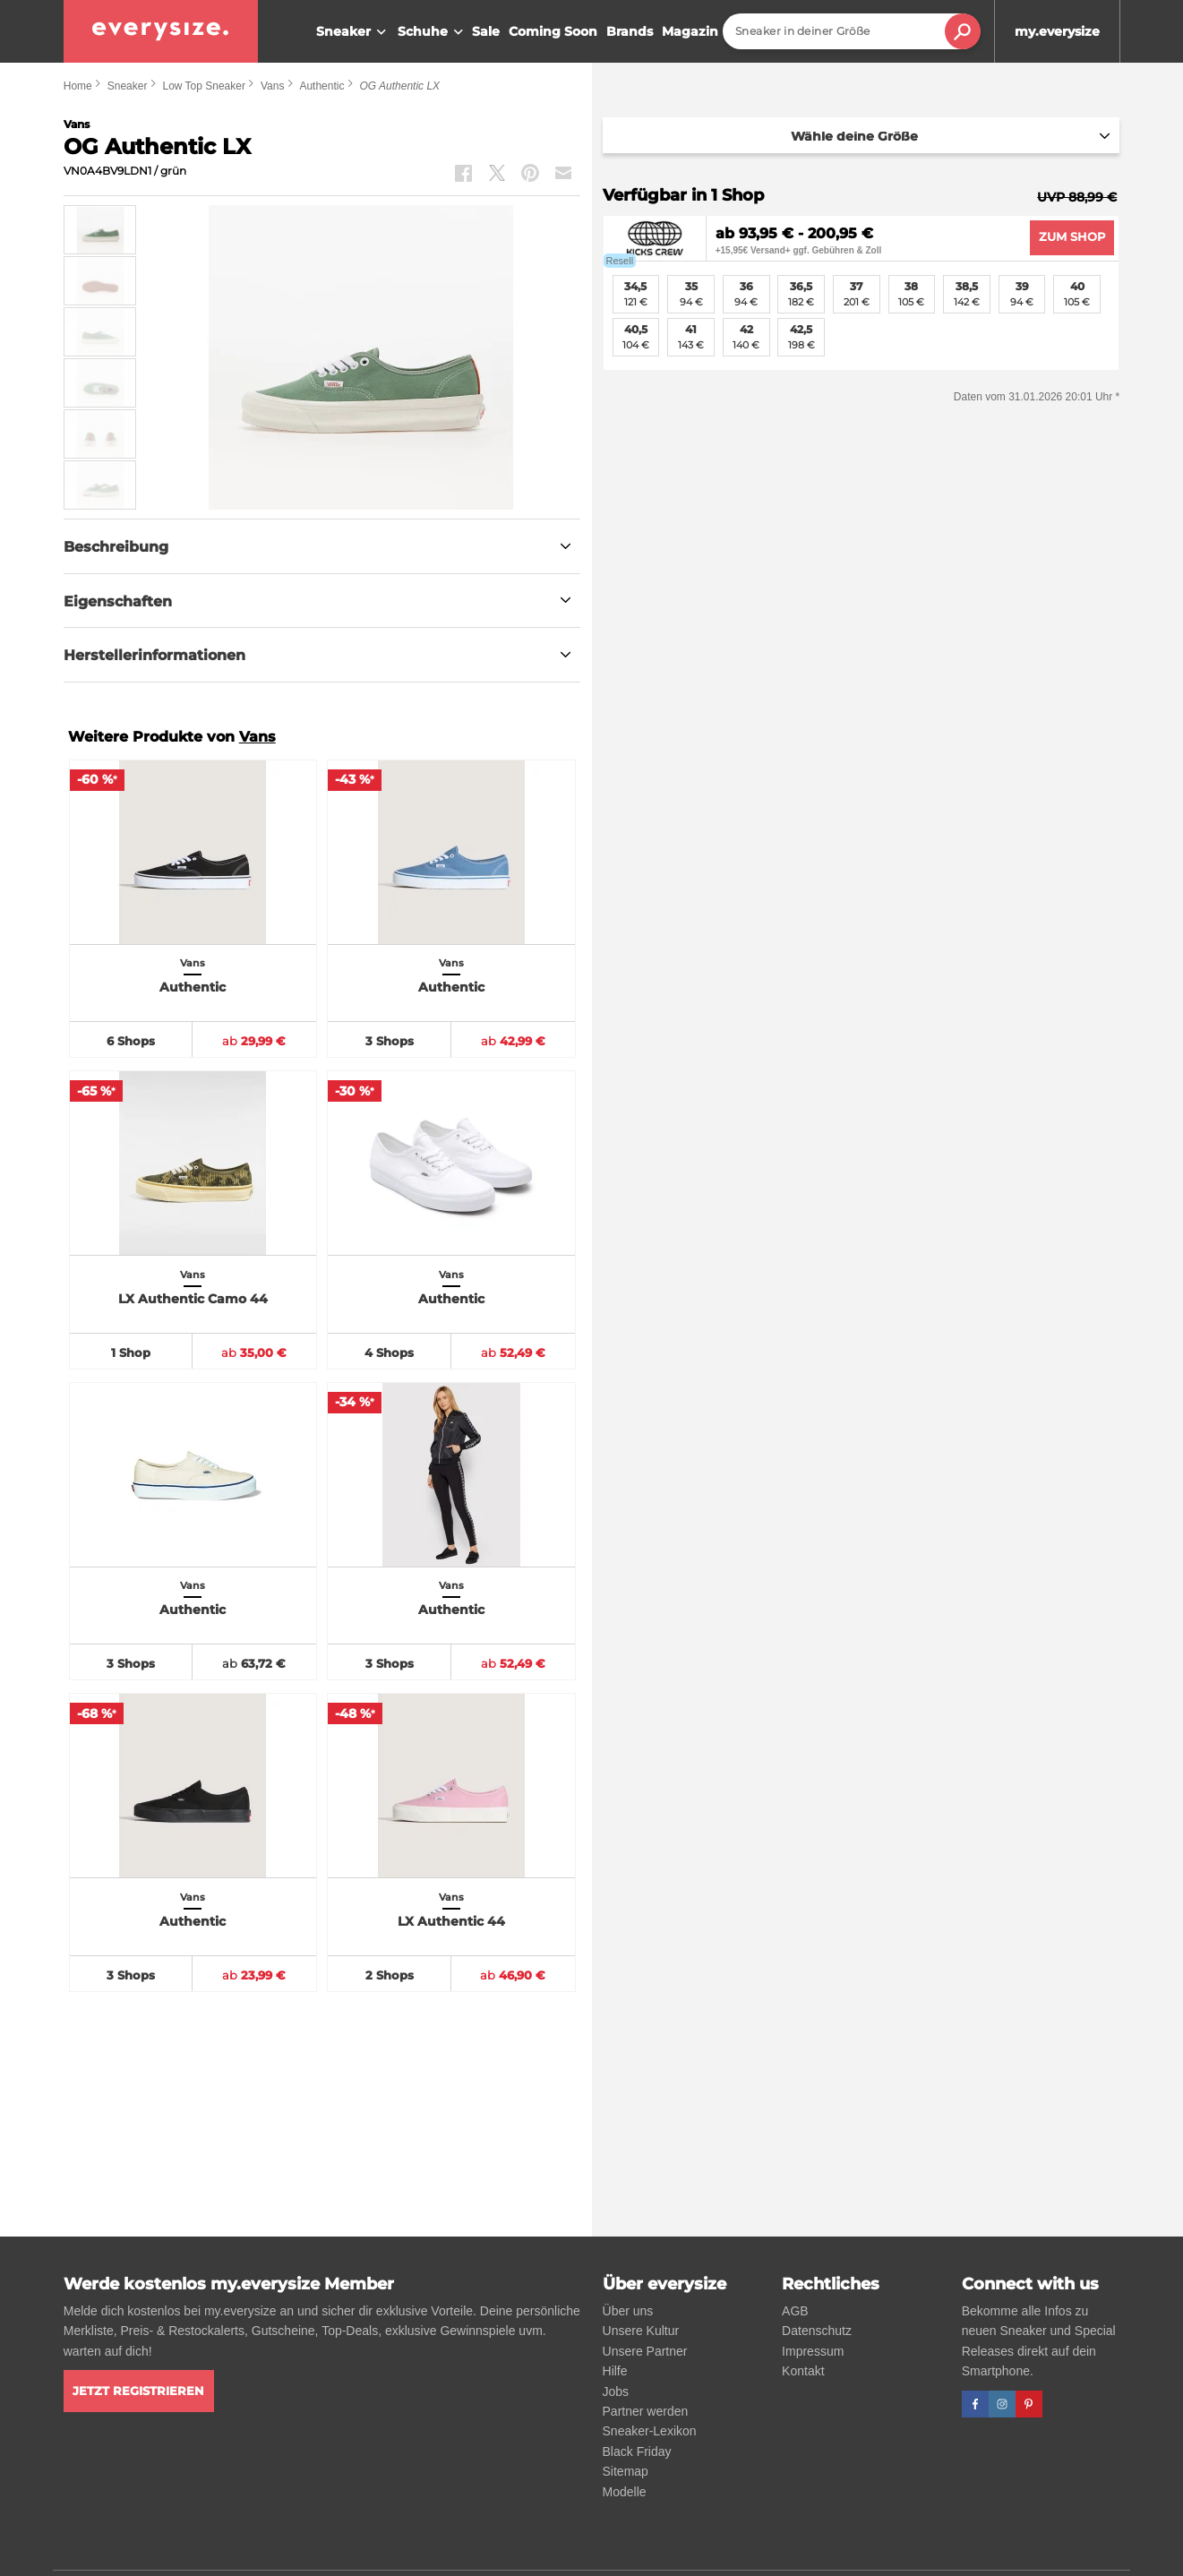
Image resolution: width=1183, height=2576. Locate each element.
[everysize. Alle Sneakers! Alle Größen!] (161, 31)
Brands (629, 31)
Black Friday (637, 2451)
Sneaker (353, 32)
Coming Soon (553, 31)
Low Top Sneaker (203, 86)
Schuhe (432, 32)
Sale (486, 31)
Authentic (321, 86)
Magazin (690, 31)
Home (78, 86)
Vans (272, 86)
